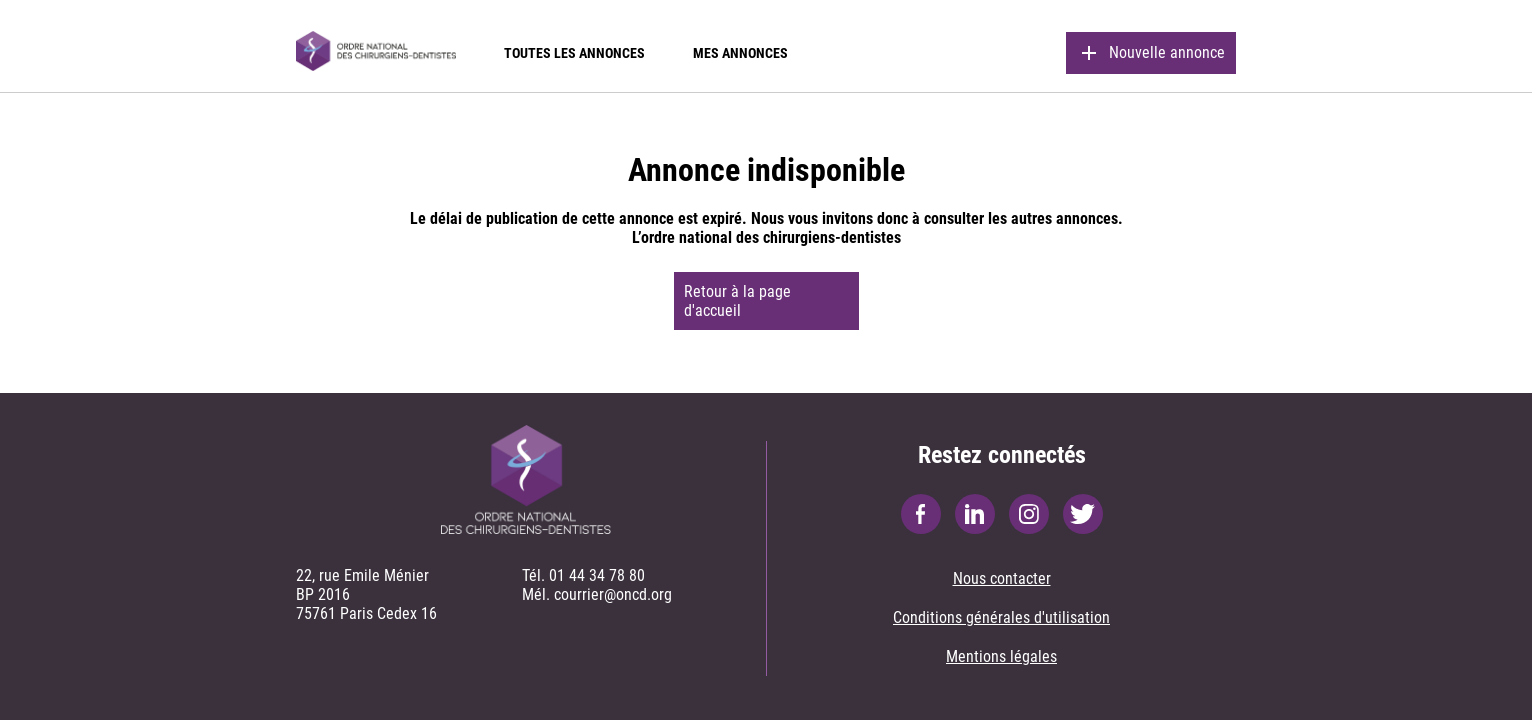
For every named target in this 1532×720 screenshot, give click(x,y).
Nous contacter (1002, 578)
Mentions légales (1001, 656)
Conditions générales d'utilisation (1001, 617)
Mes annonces (740, 53)
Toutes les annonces (574, 53)
